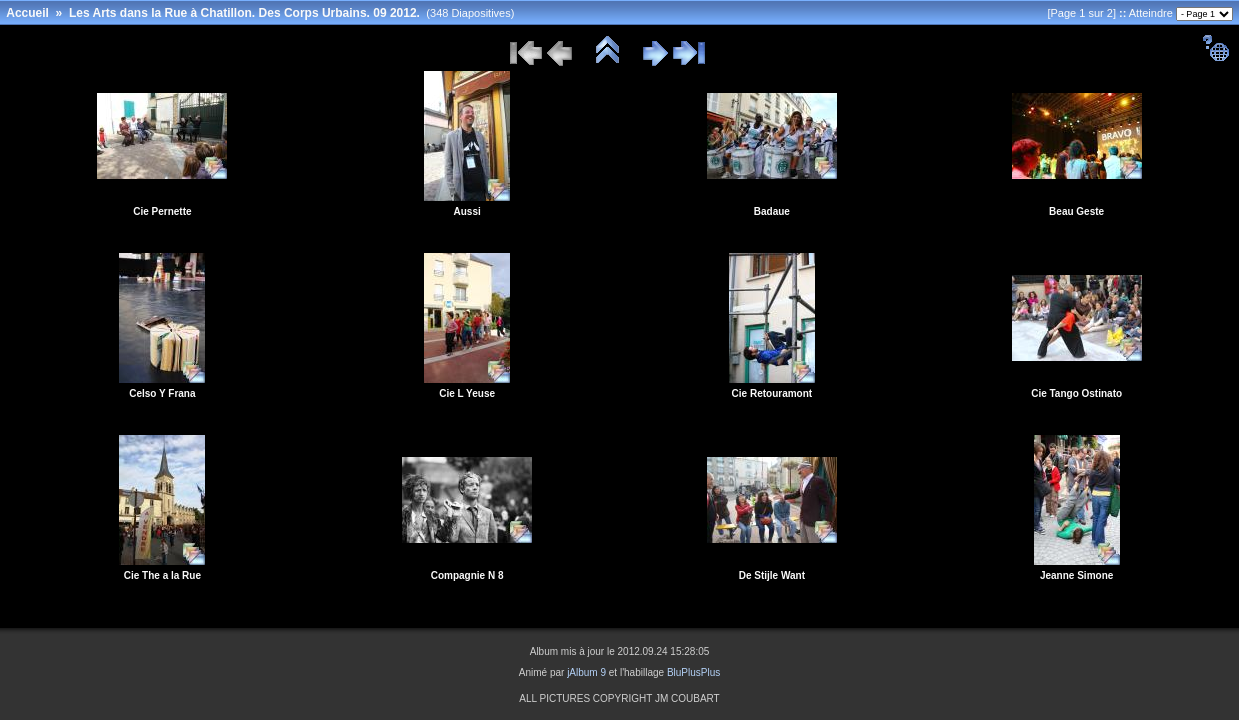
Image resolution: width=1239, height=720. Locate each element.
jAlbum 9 (586, 672)
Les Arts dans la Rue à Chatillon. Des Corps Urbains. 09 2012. (244, 13)
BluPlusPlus (693, 672)
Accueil (27, 13)
